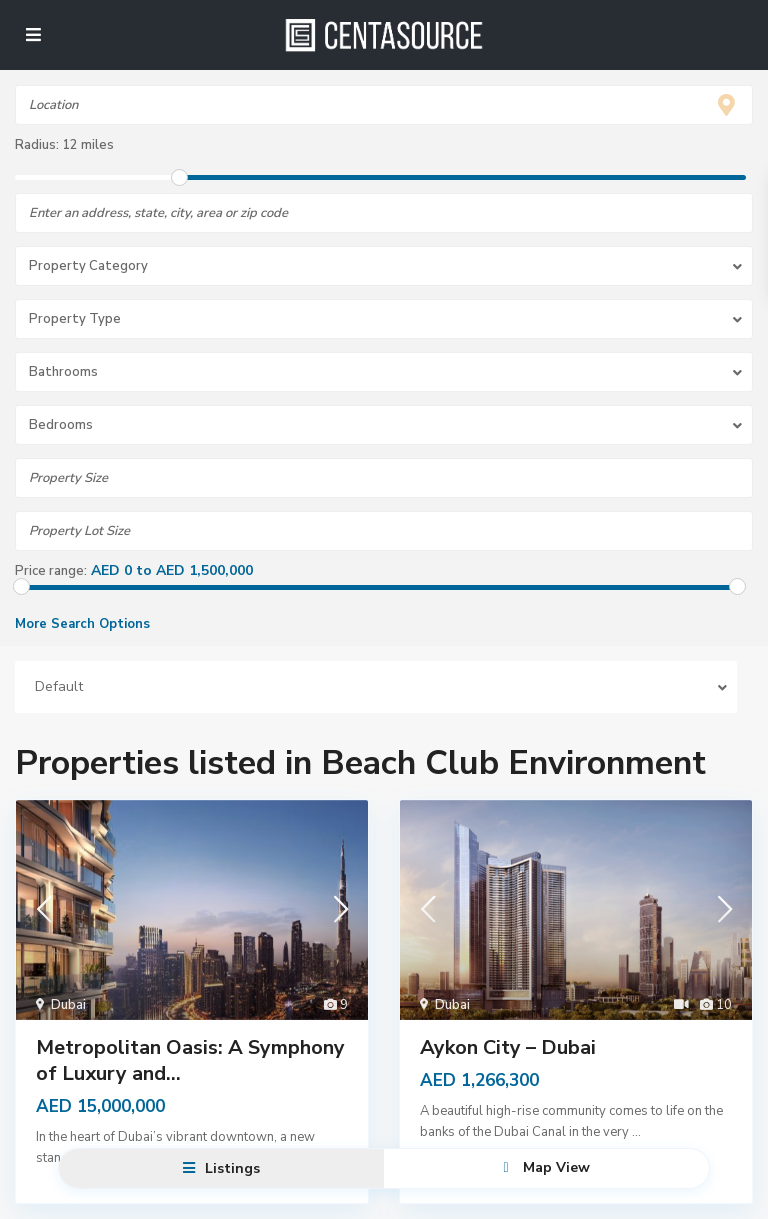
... (636, 1132)
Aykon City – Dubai (508, 1047)
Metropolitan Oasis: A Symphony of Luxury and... (190, 1060)
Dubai (68, 1005)
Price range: (51, 571)
